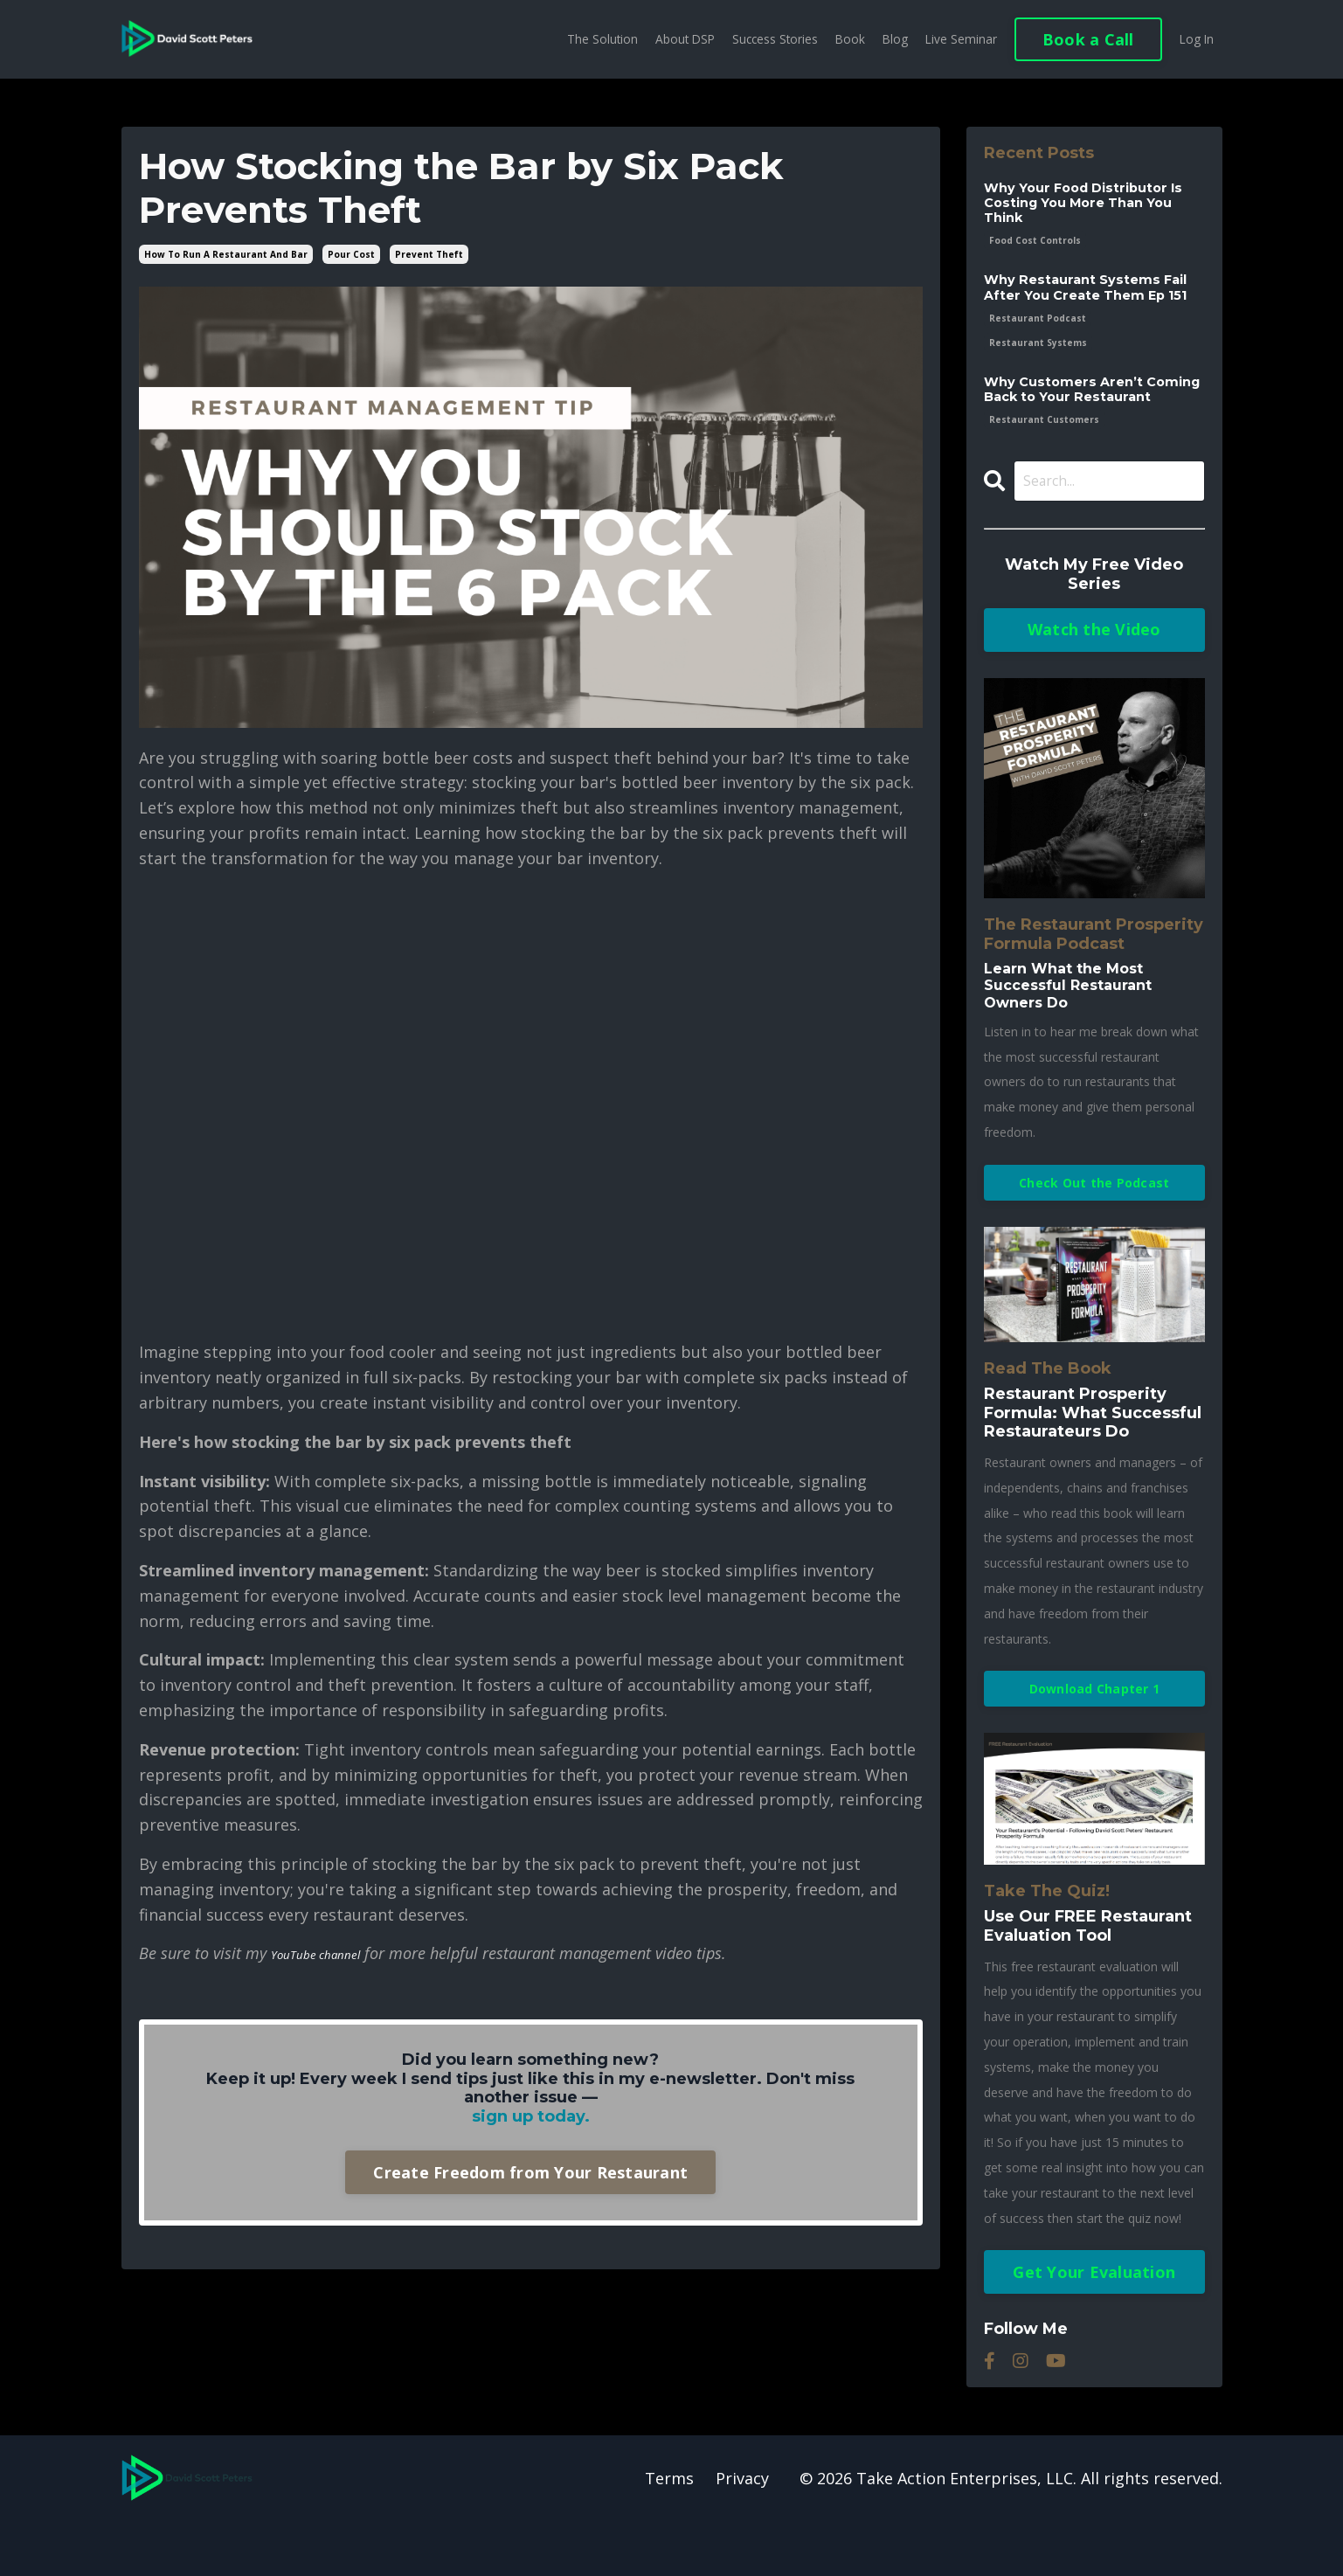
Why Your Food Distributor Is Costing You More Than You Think (1093, 206)
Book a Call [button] (1086, 39)
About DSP (677, 39)
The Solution (592, 39)
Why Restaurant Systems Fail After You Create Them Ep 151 (1094, 303)
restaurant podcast (1037, 343)
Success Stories (769, 39)
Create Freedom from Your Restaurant (530, 2172)
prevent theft (429, 254)
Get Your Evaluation (1094, 2326)
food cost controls (1035, 245)
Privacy (742, 2532)
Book (846, 39)
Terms (669, 2532)
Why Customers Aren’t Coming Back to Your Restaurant (1069, 425)
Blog (892, 39)
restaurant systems (1038, 368)
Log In (1196, 39)
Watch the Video (1094, 678)
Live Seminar (959, 39)
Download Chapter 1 (1094, 1741)
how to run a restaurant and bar (226, 254)
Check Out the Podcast (1094, 1232)
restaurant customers (1044, 465)
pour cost (351, 254)
